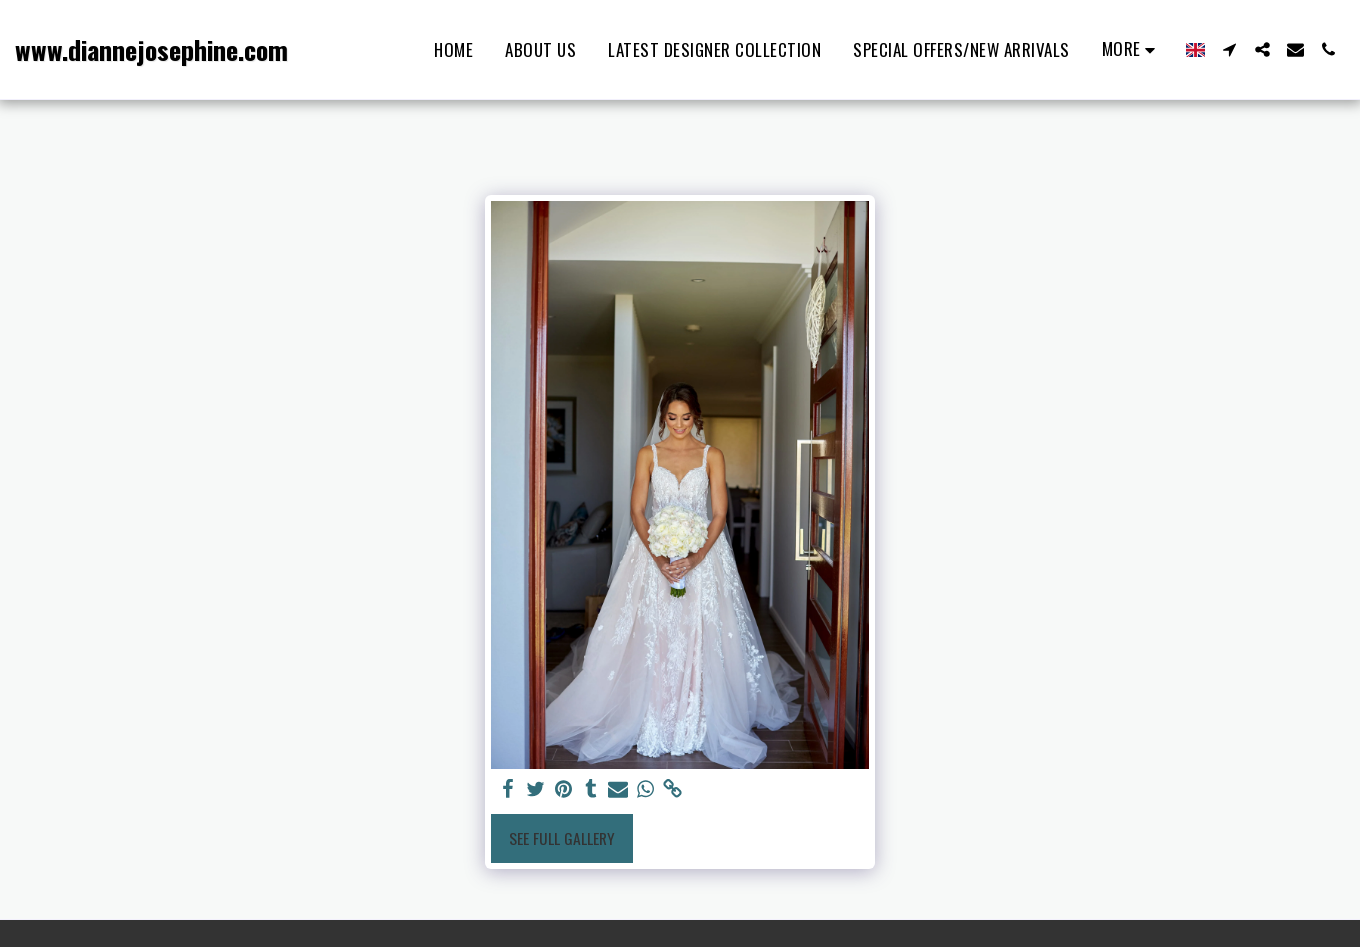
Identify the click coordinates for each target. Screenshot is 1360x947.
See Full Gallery (562, 838)
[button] (1229, 49)
